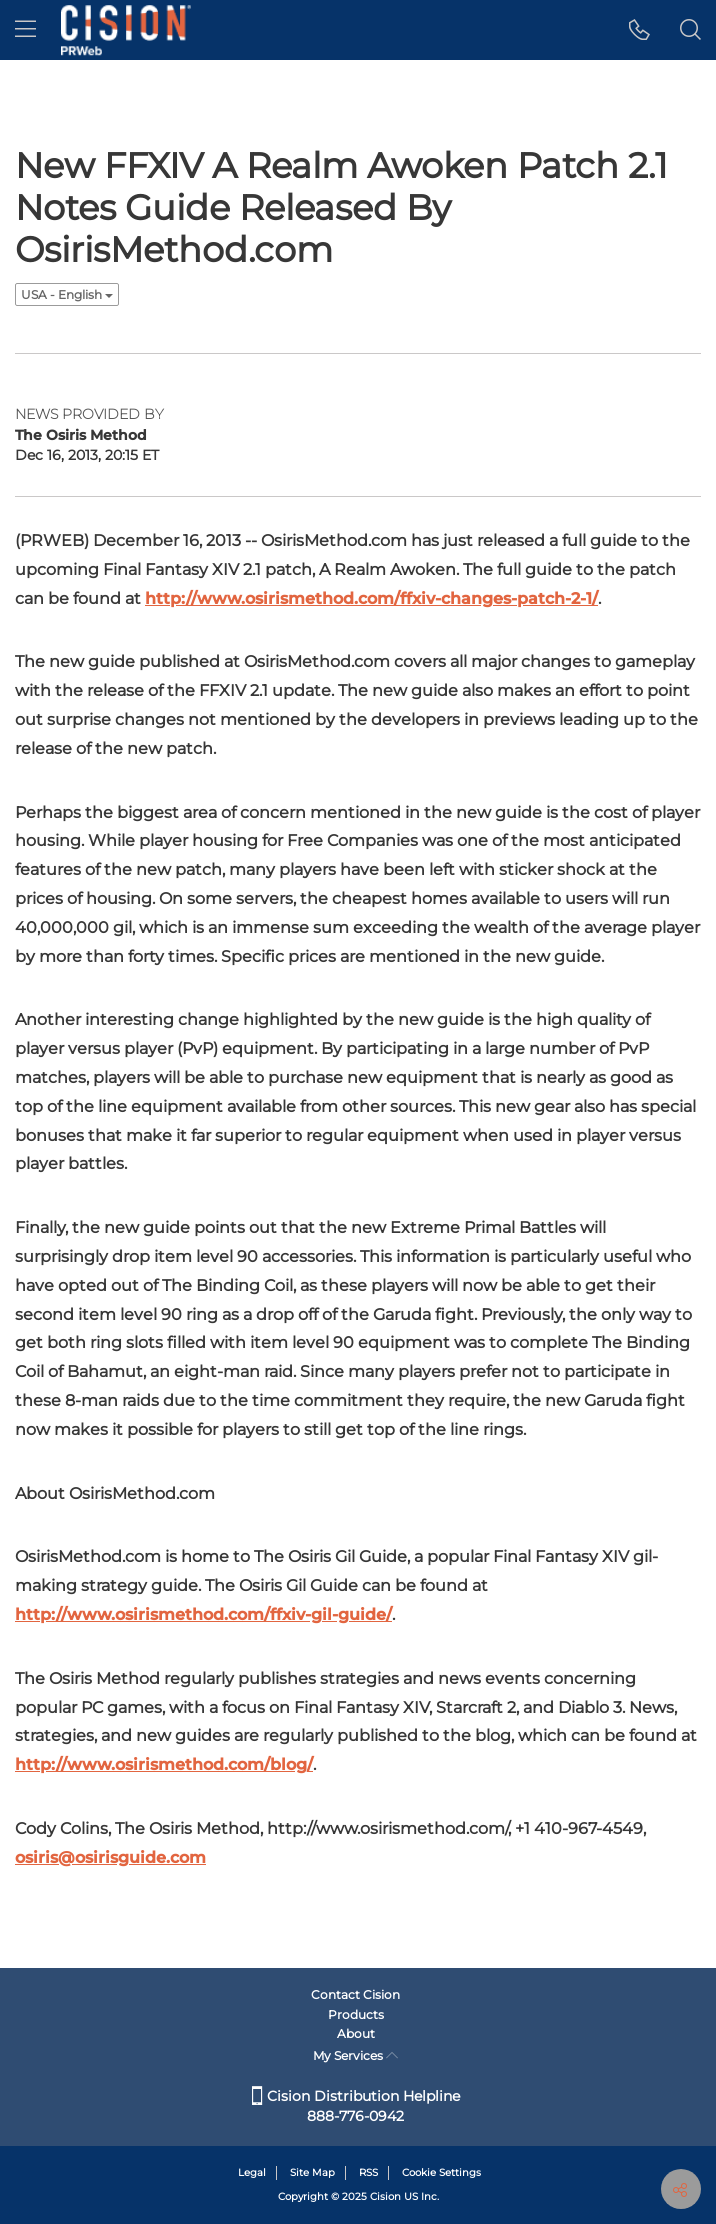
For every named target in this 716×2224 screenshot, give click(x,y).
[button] (639, 30)
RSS (368, 2172)
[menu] (25, 30)
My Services (355, 2055)
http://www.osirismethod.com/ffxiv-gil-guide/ (203, 1614)
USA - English (67, 294)
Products (356, 2014)
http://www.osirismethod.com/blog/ (164, 1764)
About (356, 2033)
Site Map (312, 2172)
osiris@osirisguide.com (110, 1857)
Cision (385, 2196)
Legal (252, 2172)
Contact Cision (355, 1994)
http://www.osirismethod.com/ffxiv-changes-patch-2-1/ (371, 598)
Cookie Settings (441, 2172)
